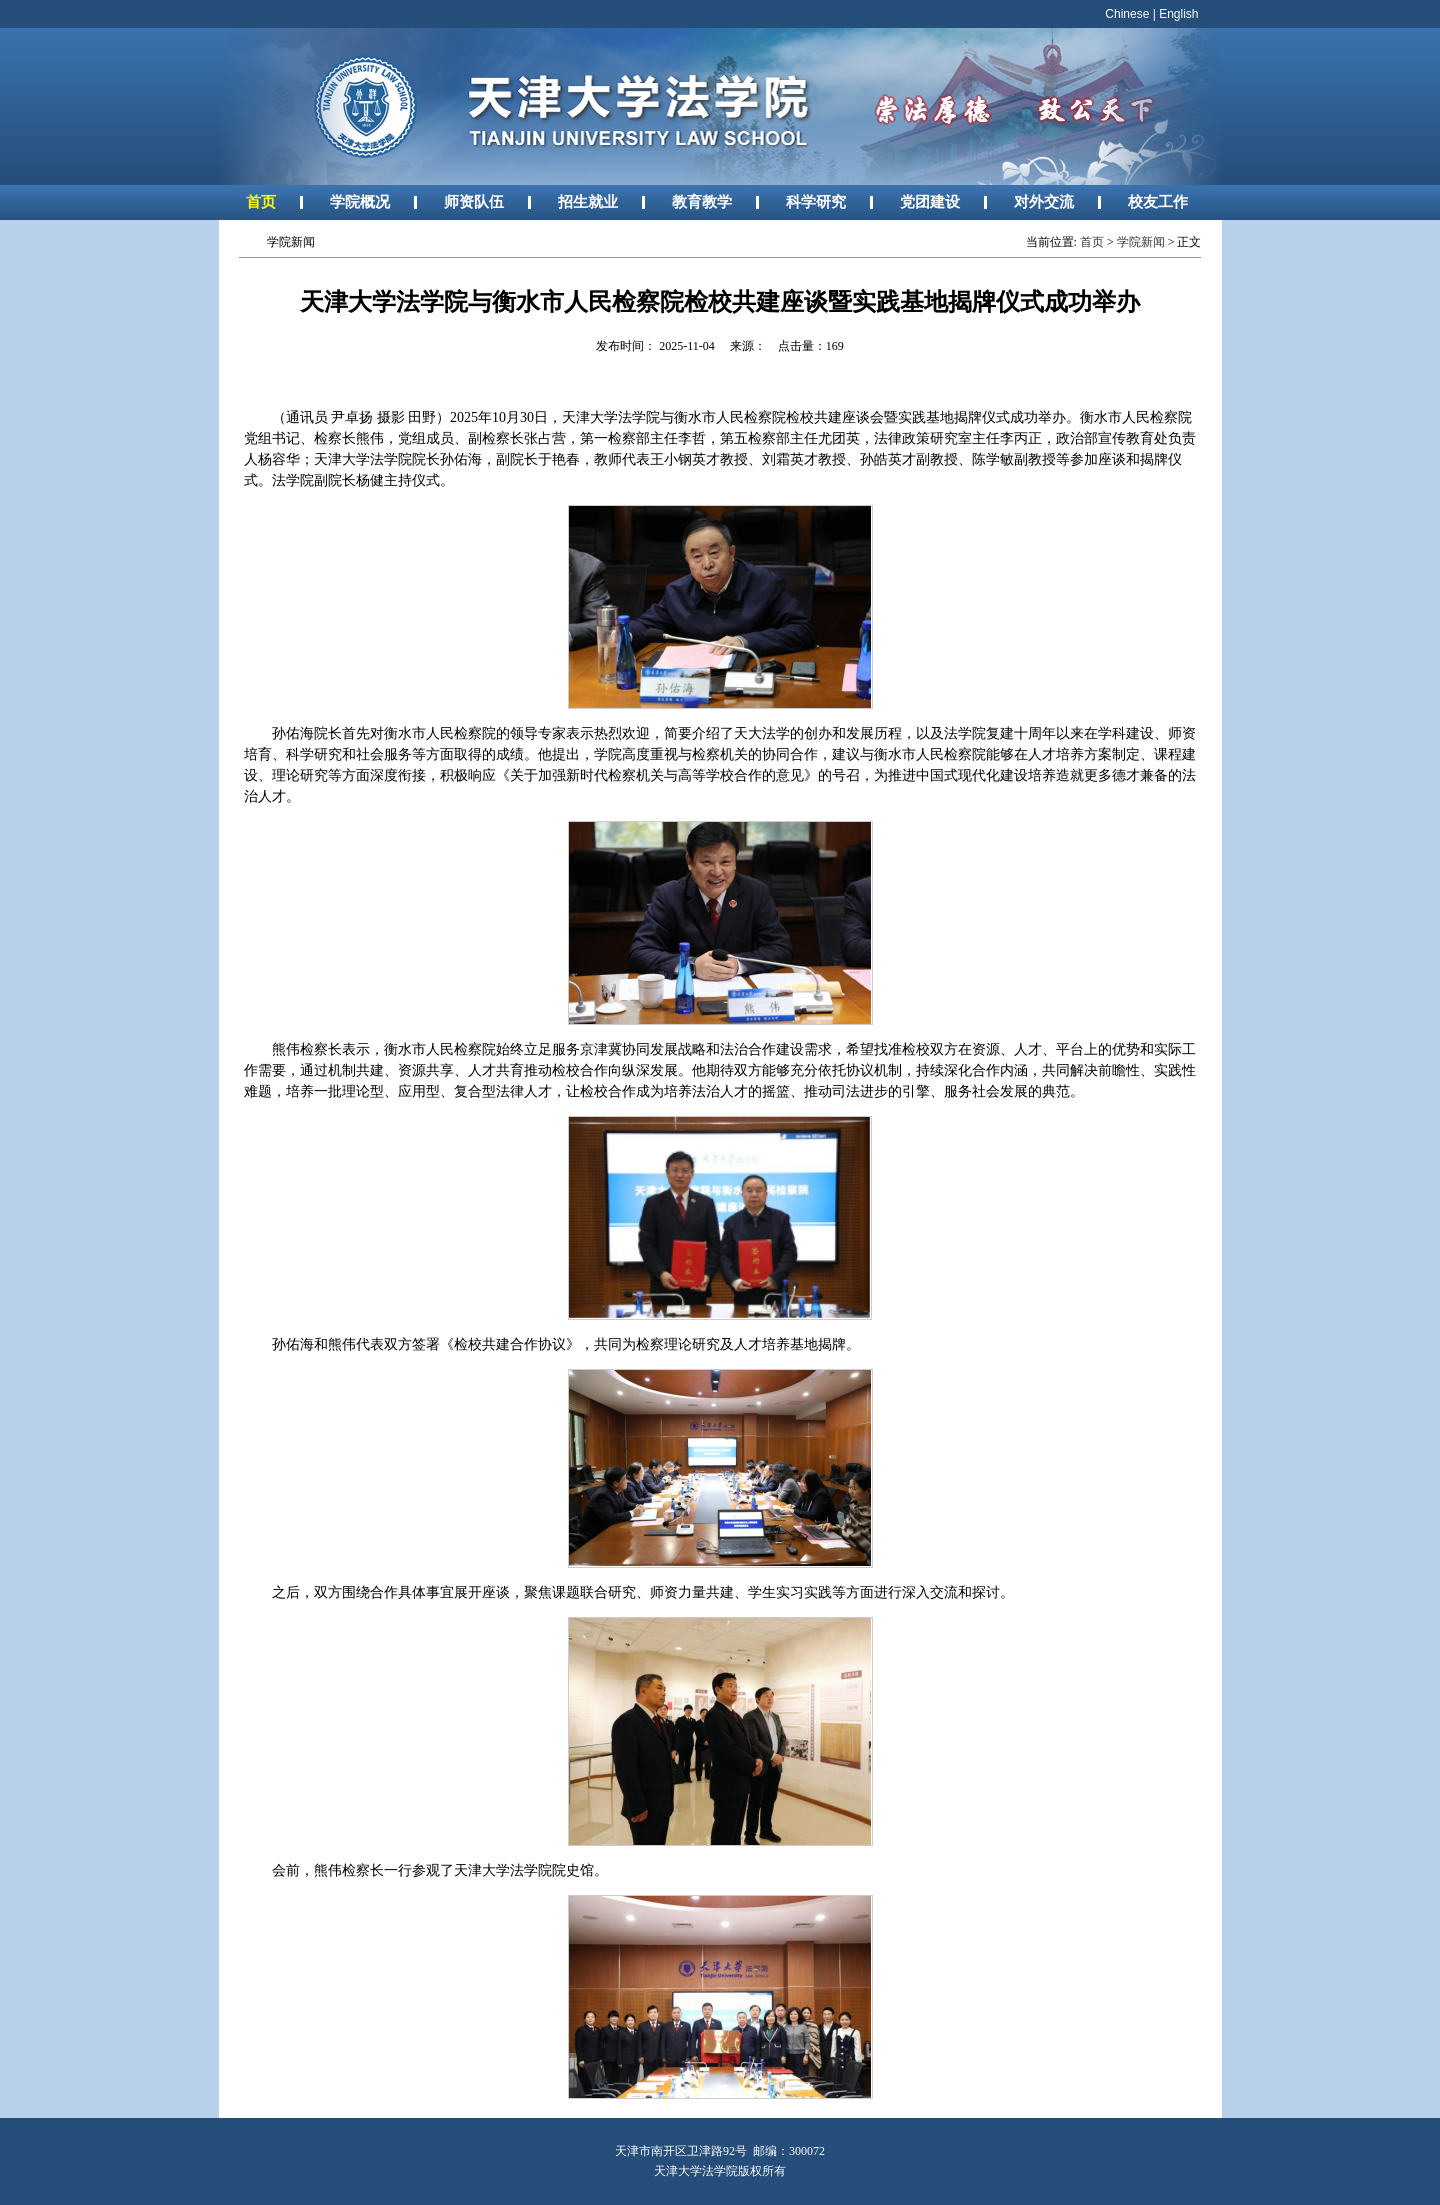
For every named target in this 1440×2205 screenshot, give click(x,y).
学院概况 (360, 201)
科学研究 (816, 201)
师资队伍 (474, 201)
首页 (261, 201)
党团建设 (930, 201)
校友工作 (1158, 201)
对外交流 (1044, 201)
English (1178, 14)
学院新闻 (1141, 242)
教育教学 (702, 201)
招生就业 (588, 201)
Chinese (1127, 14)
